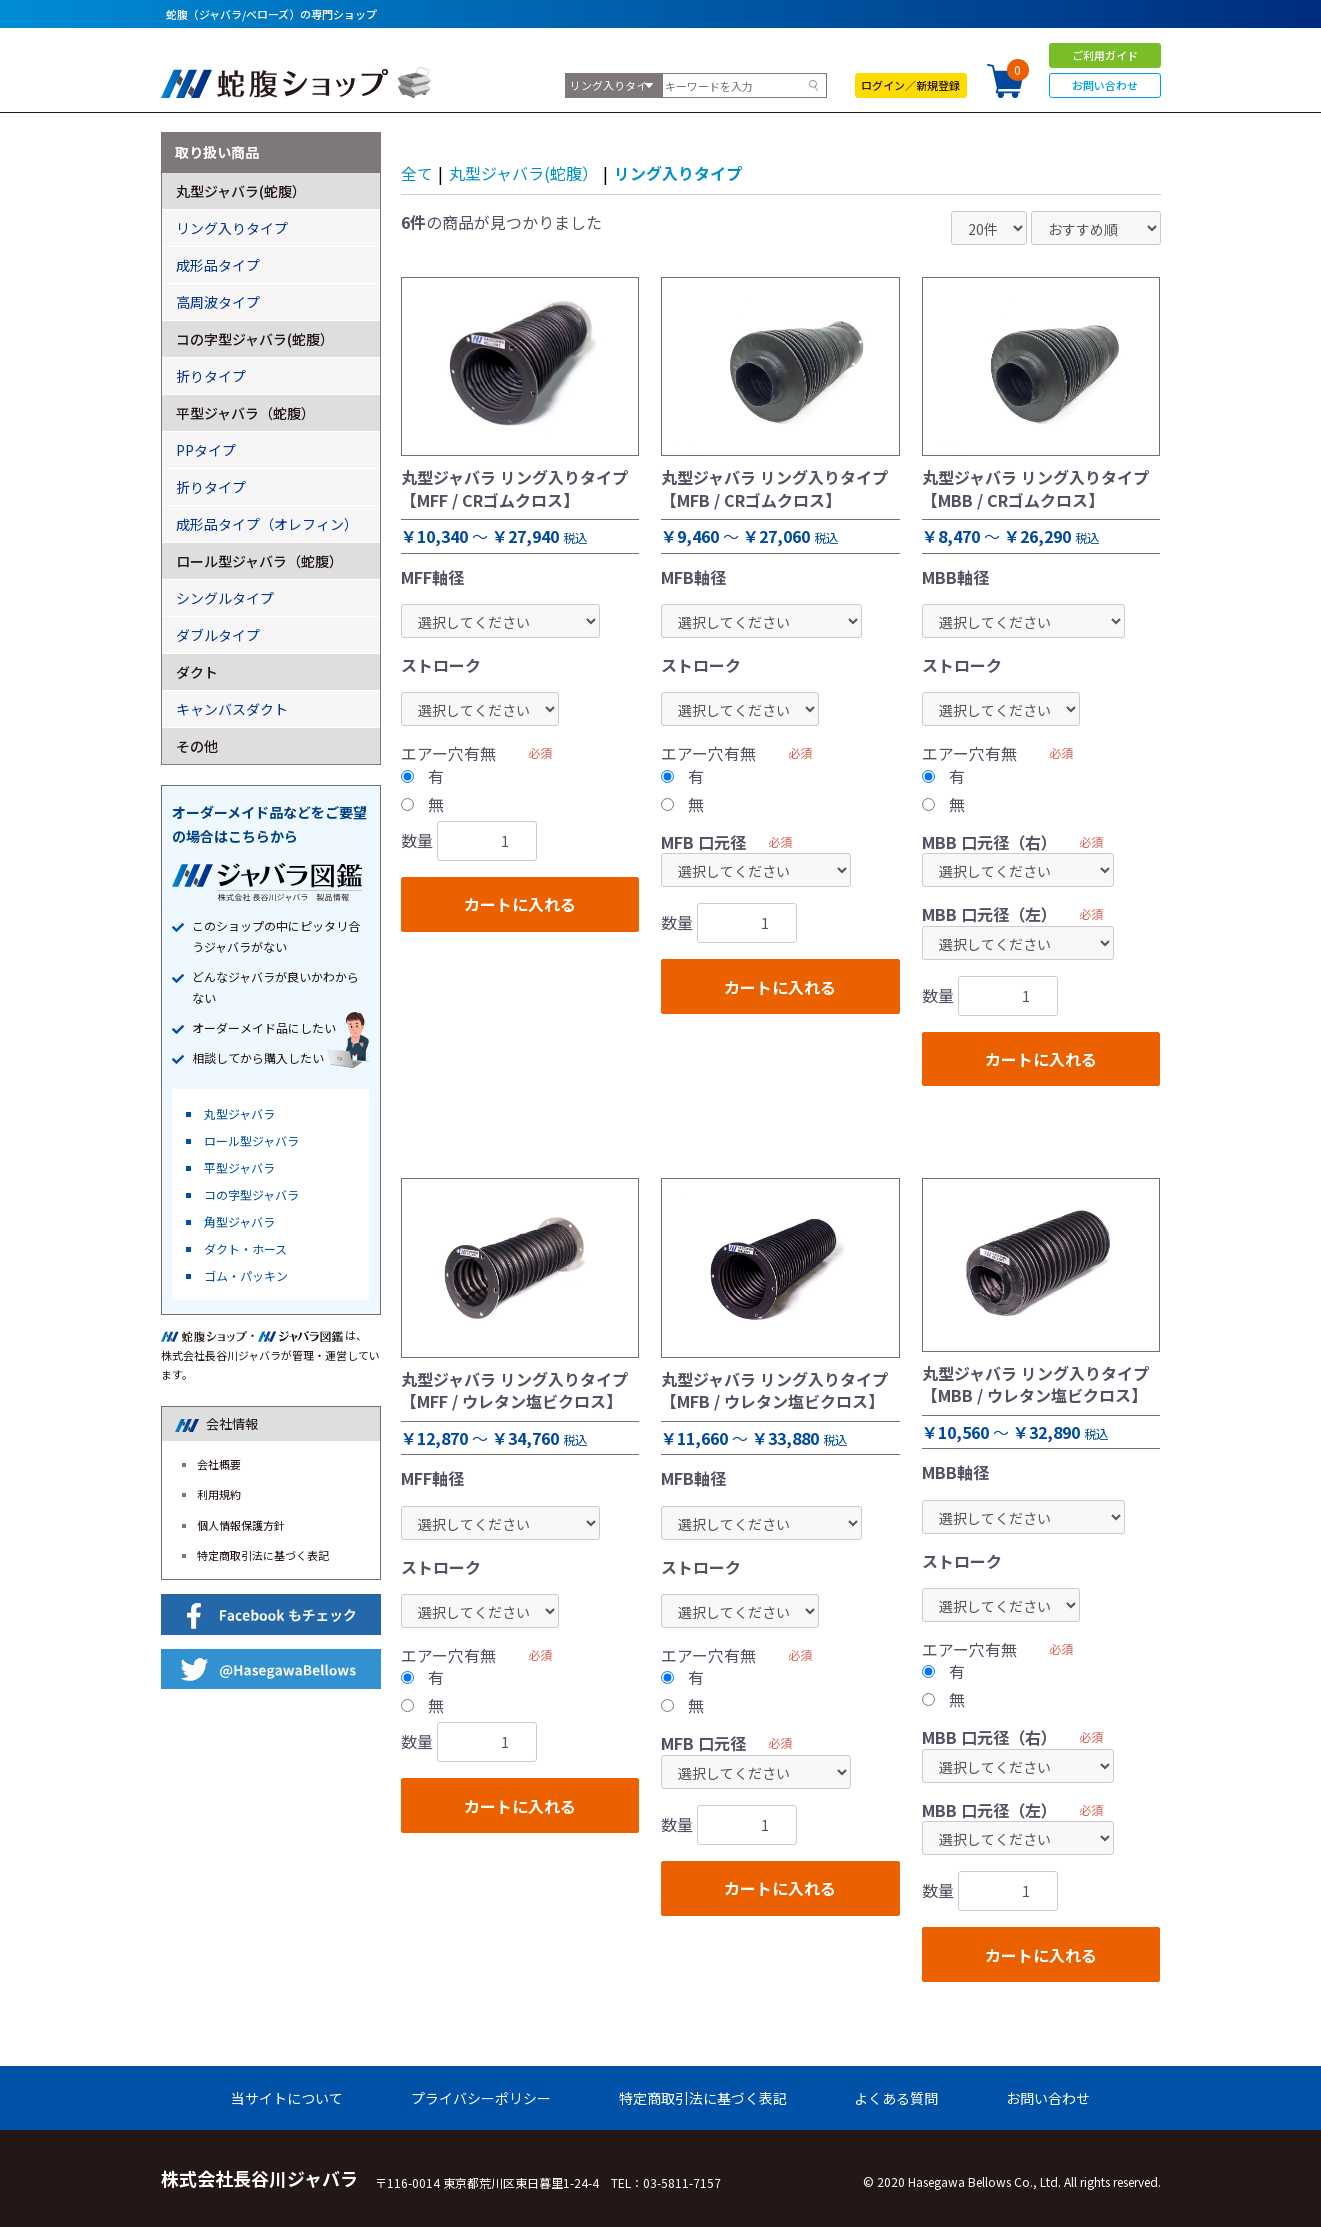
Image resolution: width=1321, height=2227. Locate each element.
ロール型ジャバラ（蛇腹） (259, 561)
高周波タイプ (218, 302)
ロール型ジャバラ (251, 1140)
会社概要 (219, 1464)
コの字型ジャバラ (251, 1194)
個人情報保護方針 (241, 1525)
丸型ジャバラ (239, 1113)
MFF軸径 (432, 577)
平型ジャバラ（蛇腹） (245, 413)
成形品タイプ (218, 265)
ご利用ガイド (1105, 55)
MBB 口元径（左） (989, 914)
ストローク (441, 665)
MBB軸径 (955, 577)
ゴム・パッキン (246, 1275)
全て (417, 173)
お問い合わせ (1105, 85)
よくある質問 (896, 2098)
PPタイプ (206, 450)
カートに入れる (520, 904)
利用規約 (219, 1494)
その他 (197, 746)
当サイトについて (287, 2098)
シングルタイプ (225, 598)
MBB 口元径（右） (989, 842)
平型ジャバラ (239, 1167)
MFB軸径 (693, 577)
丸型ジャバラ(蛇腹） (523, 173)
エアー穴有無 (448, 753)
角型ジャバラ (239, 1221)
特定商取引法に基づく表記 (263, 1555)
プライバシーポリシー (481, 2098)
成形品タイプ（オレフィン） (267, 524)
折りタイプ (211, 376)
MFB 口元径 (703, 842)
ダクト (197, 672)
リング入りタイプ (678, 173)
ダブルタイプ (218, 635)
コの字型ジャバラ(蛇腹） (255, 339)
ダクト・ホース (245, 1248)
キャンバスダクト (232, 709)
